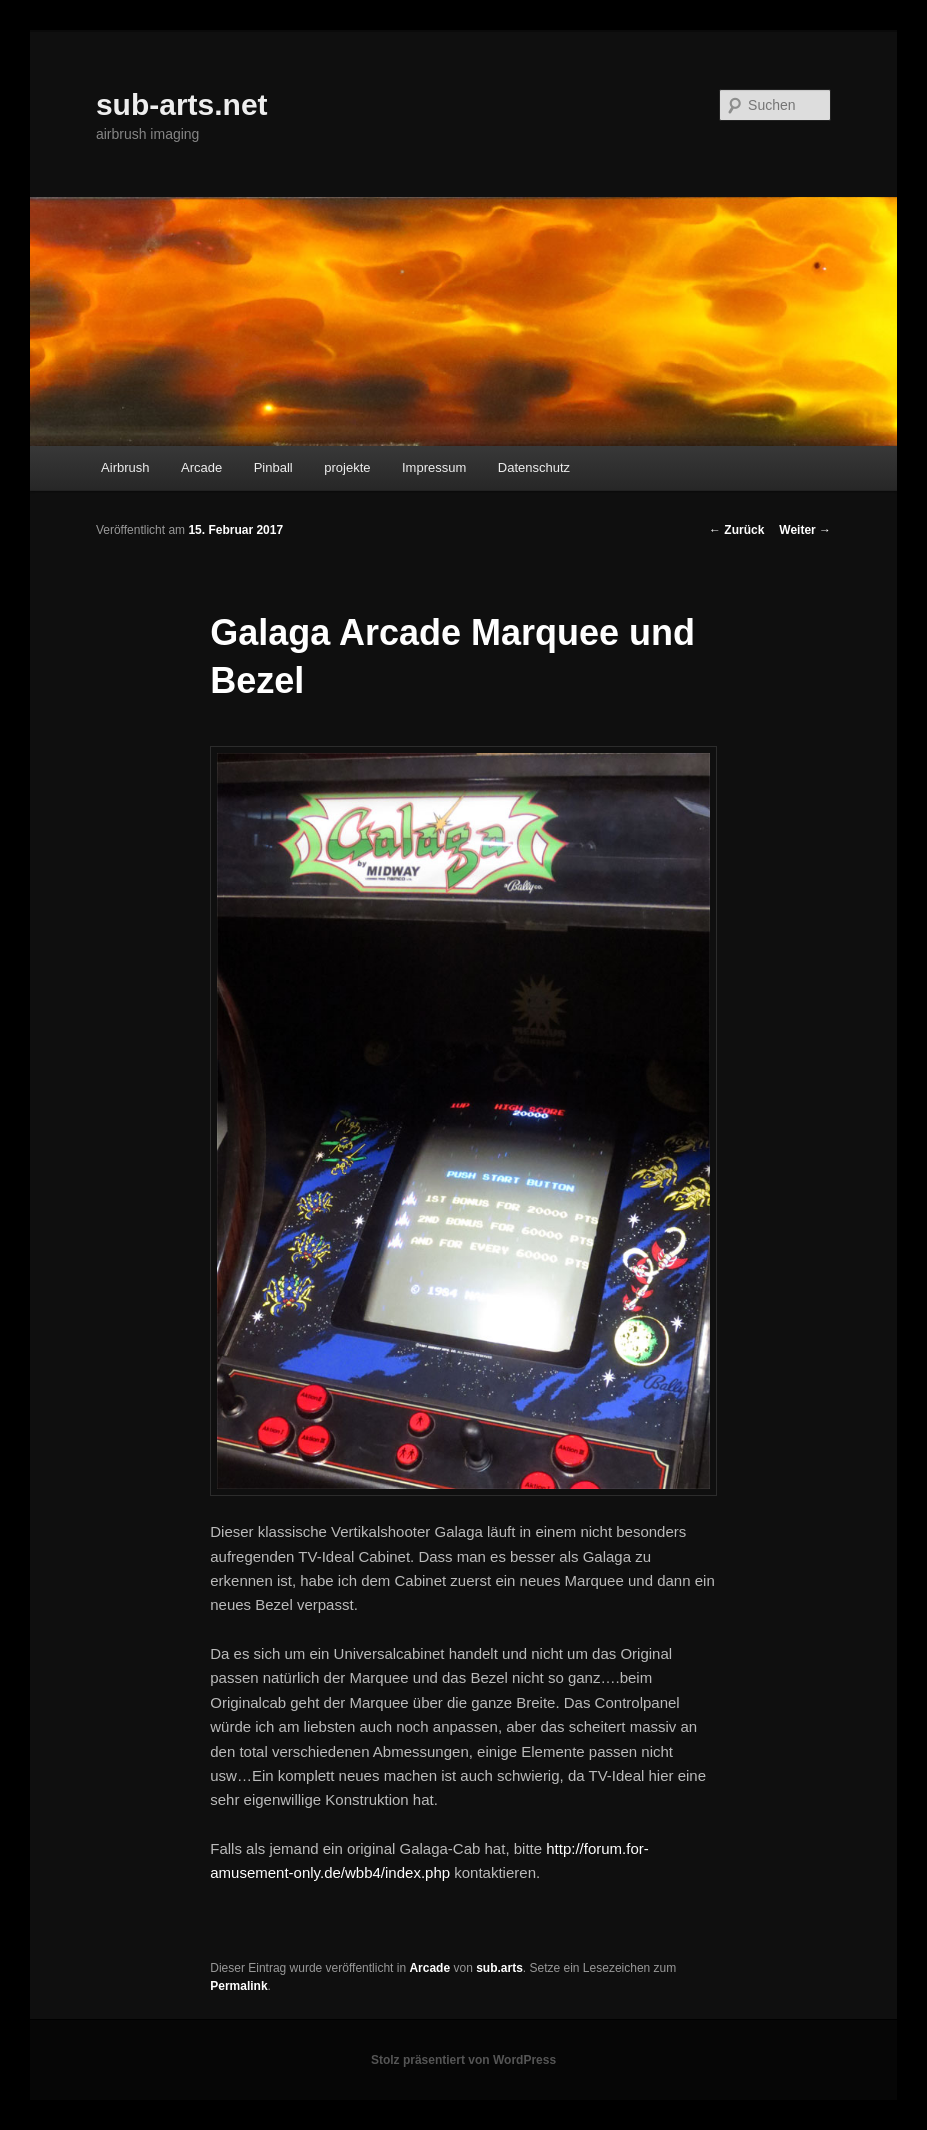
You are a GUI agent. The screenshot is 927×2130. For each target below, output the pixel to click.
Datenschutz (534, 467)
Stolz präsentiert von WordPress (463, 2060)
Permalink (238, 1986)
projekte (347, 467)
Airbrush (125, 467)
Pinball (273, 467)
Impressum (434, 467)
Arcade (201, 467)
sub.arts (499, 1968)
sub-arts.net (182, 104)
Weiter (805, 530)
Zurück (736, 530)
